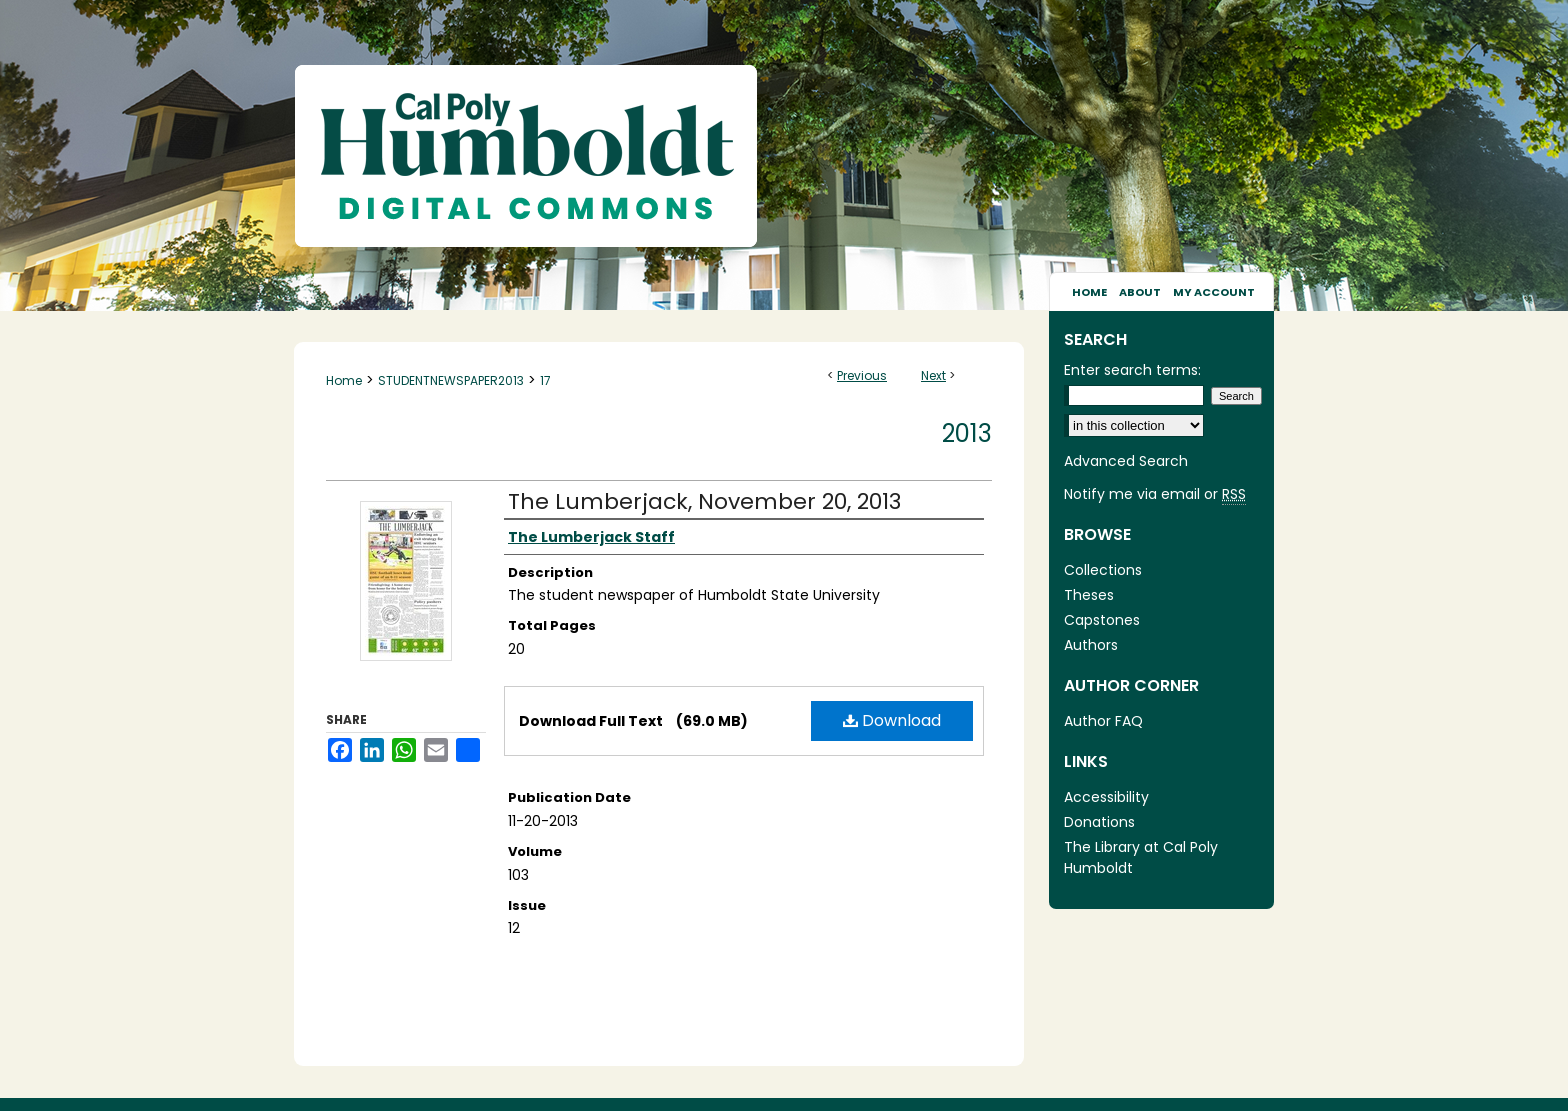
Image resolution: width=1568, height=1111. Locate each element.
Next (933, 375)
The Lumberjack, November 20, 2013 (704, 501)
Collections (1103, 570)
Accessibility (1106, 797)
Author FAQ (1103, 721)
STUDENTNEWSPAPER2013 (451, 380)
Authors (1091, 645)
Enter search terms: (1132, 370)
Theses (1089, 595)
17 (545, 380)
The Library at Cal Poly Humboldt (1141, 857)
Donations (1099, 822)
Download (892, 720)
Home (344, 380)
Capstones (1102, 620)
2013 (967, 433)
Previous (862, 375)
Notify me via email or (1155, 494)
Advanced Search (1126, 461)
